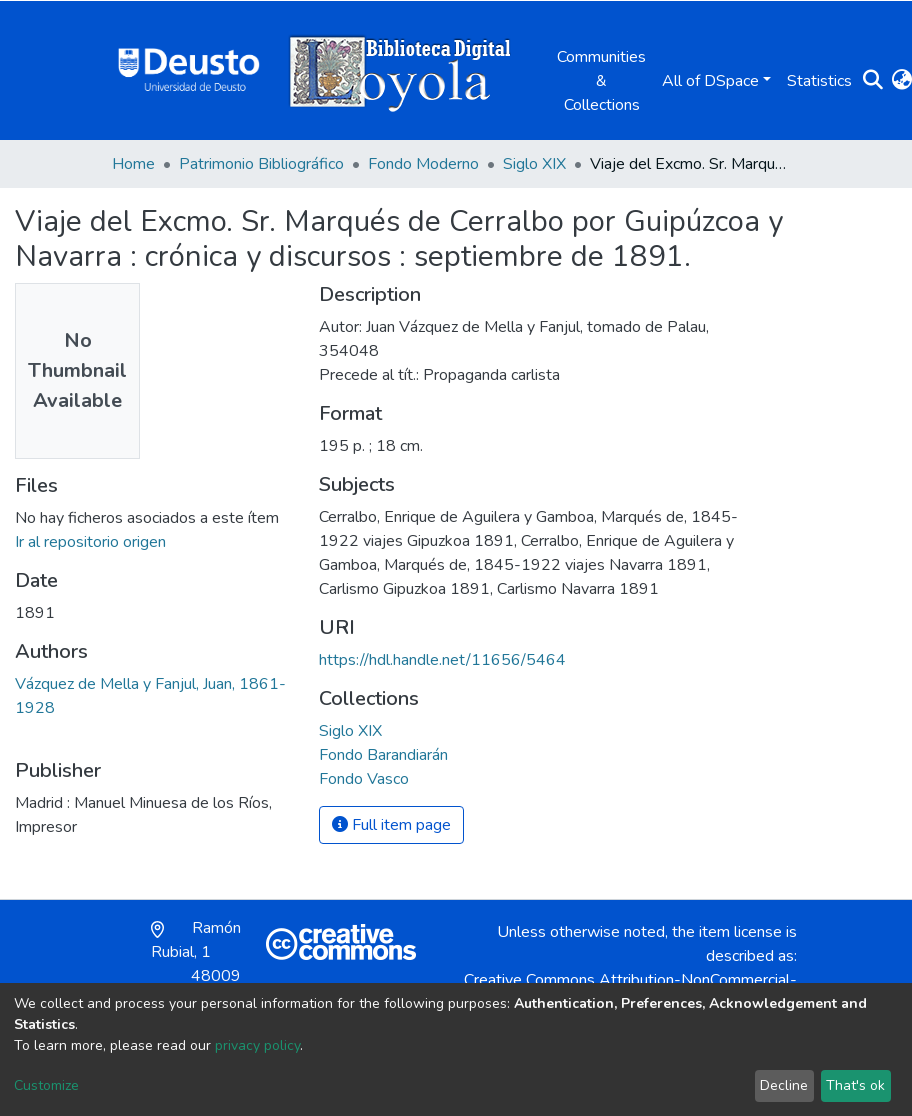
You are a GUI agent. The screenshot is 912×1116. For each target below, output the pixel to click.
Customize (46, 1085)
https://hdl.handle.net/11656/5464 (442, 660)
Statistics (819, 81)
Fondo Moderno (423, 164)
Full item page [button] (391, 825)
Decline (784, 1085)
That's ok (855, 1085)
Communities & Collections (601, 81)
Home (133, 164)
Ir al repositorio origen (90, 542)
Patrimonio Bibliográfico (261, 164)
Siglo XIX (534, 164)
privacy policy (257, 1045)
